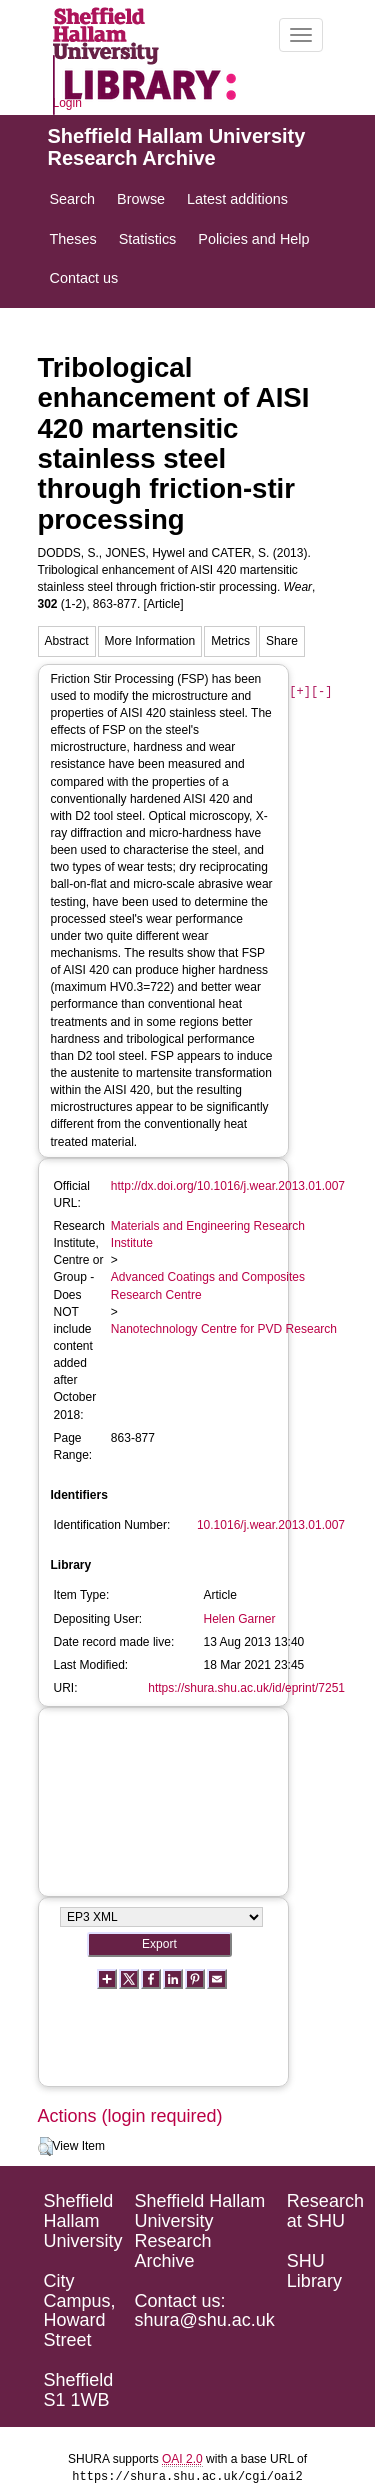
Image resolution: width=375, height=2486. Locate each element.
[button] (45, 2147)
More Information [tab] (150, 641)
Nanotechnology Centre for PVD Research (224, 1329)
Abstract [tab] (67, 641)
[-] (322, 692)
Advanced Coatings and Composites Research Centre (208, 1285)
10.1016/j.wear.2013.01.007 (271, 1525)
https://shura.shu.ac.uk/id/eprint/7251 (246, 1688)
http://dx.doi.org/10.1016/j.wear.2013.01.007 (228, 1186)
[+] (300, 692)
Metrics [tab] (230, 641)
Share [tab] (282, 641)
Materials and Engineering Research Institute (208, 1234)
